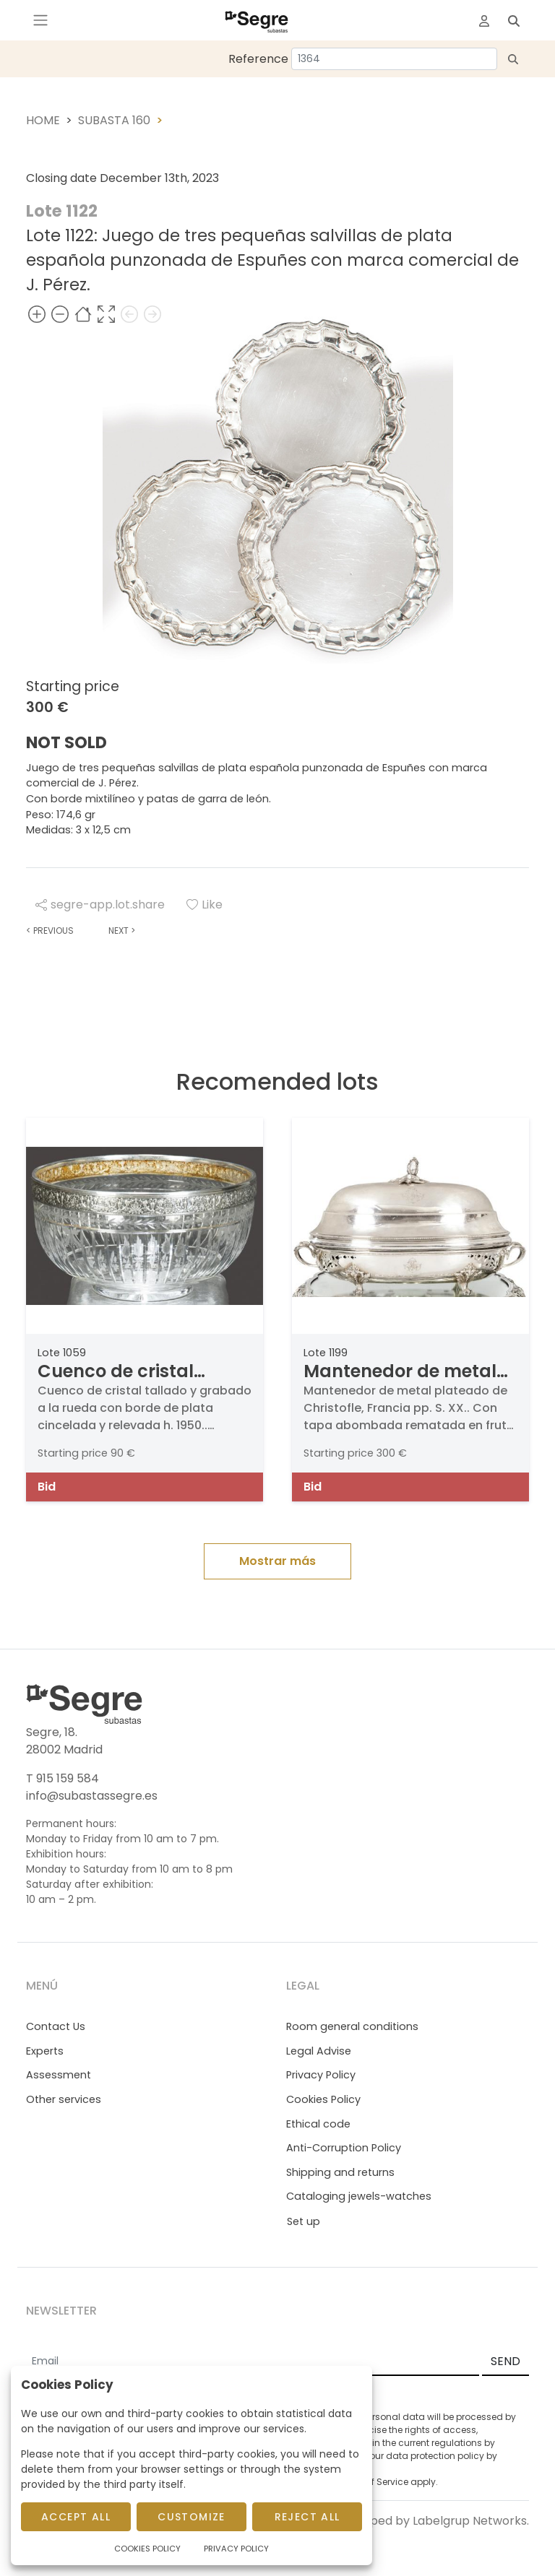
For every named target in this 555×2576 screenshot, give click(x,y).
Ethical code (318, 2124)
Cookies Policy (323, 2099)
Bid (47, 1486)
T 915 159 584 (62, 1778)
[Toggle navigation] (40, 20)
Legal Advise (318, 2051)
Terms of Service (372, 2482)
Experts (45, 2051)
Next (121, 930)
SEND (505, 2361)
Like (204, 904)
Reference (258, 59)
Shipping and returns (340, 2172)
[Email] (252, 2362)
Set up (303, 2221)
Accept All (76, 2517)
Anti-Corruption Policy (343, 2148)
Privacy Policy (321, 2075)
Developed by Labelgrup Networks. (429, 2520)
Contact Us (55, 2026)
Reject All (307, 2517)
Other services (63, 2099)
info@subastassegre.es (92, 1795)
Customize (191, 2517)
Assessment (58, 2075)
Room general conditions (352, 2026)
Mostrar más (277, 1561)
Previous (50, 930)
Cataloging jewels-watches (358, 2196)
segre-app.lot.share (100, 904)
